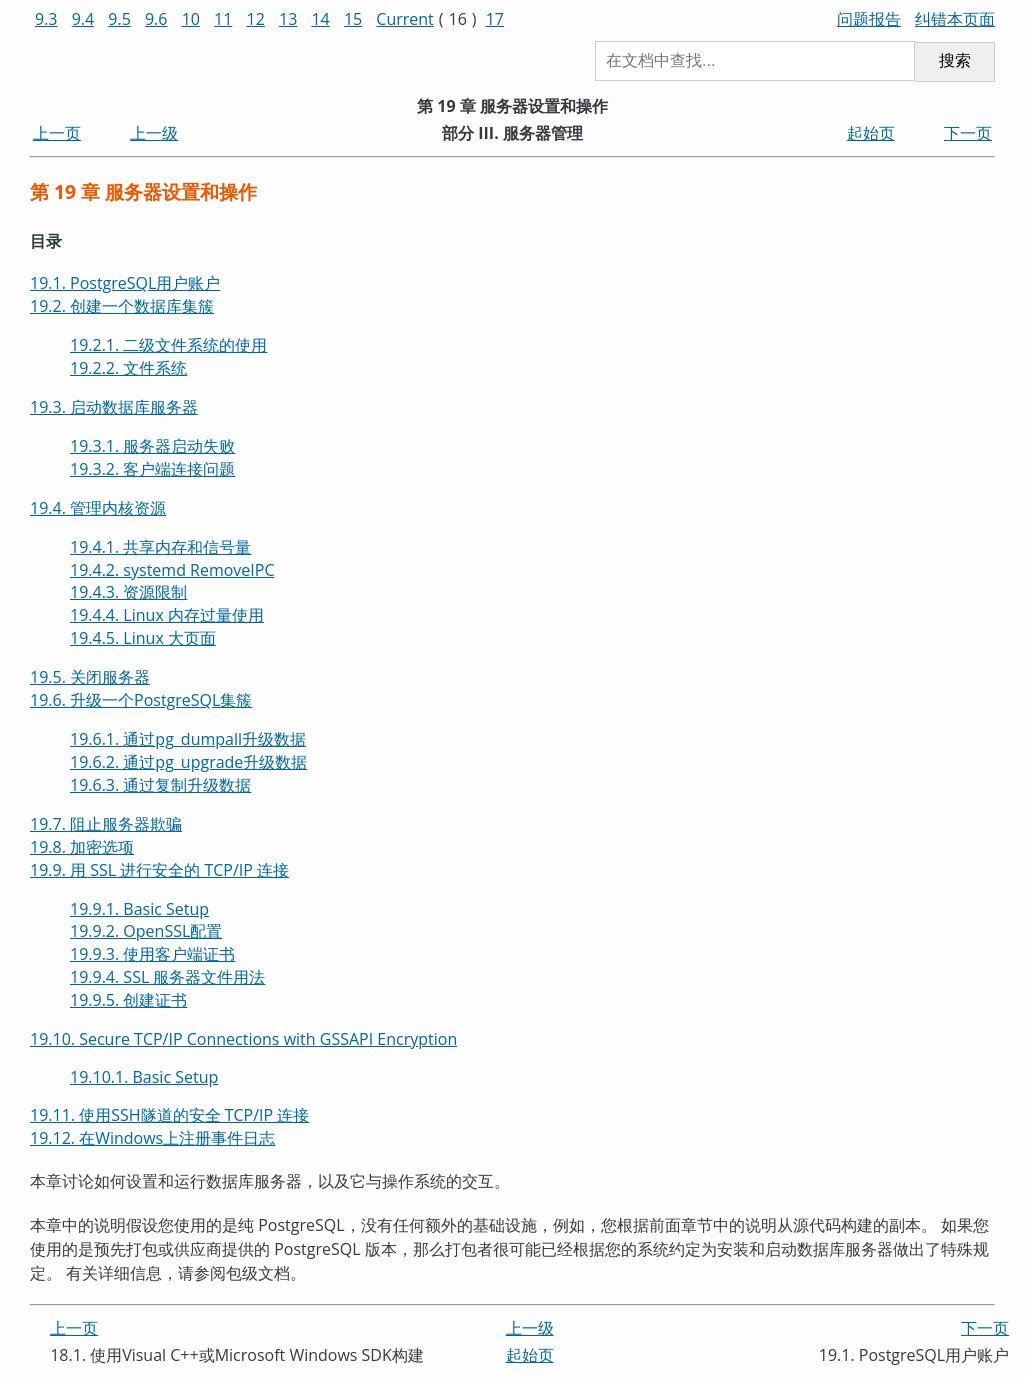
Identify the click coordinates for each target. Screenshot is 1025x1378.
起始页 (871, 133)
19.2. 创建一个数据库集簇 (122, 306)
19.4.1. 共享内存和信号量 (160, 547)
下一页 (968, 133)
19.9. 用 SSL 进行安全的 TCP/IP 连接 (159, 870)
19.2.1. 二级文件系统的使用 (168, 345)
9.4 (83, 19)
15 (353, 19)
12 (256, 19)
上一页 (57, 133)
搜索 (955, 60)
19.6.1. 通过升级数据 (188, 739)
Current (404, 19)
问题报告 (869, 19)
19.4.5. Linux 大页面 (143, 638)
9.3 (46, 19)
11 (223, 19)
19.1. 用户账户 (125, 283)
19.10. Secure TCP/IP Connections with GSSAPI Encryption (243, 1039)
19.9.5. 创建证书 (128, 1000)
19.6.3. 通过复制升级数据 (160, 785)
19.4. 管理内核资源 (98, 508)
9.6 (156, 19)
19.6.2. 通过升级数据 (188, 762)
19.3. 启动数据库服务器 (114, 407)
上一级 (154, 133)
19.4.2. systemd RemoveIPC (172, 570)
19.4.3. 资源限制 (128, 592)
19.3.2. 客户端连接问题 (152, 469)
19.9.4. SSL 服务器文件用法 (167, 977)
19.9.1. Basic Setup (139, 909)
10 (191, 19)
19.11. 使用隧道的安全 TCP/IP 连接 (169, 1115)
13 (288, 19)
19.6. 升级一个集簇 (141, 700)
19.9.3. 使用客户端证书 (152, 954)
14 (320, 19)
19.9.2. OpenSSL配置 (146, 931)
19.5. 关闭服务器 (90, 677)
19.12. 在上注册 (152, 1138)
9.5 (119, 19)
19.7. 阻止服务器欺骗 (106, 824)
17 (495, 19)
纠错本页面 (955, 19)
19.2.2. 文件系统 (128, 368)
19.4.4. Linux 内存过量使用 (167, 615)
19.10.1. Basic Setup (144, 1077)
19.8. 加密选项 (82, 847)
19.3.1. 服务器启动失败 (152, 446)
